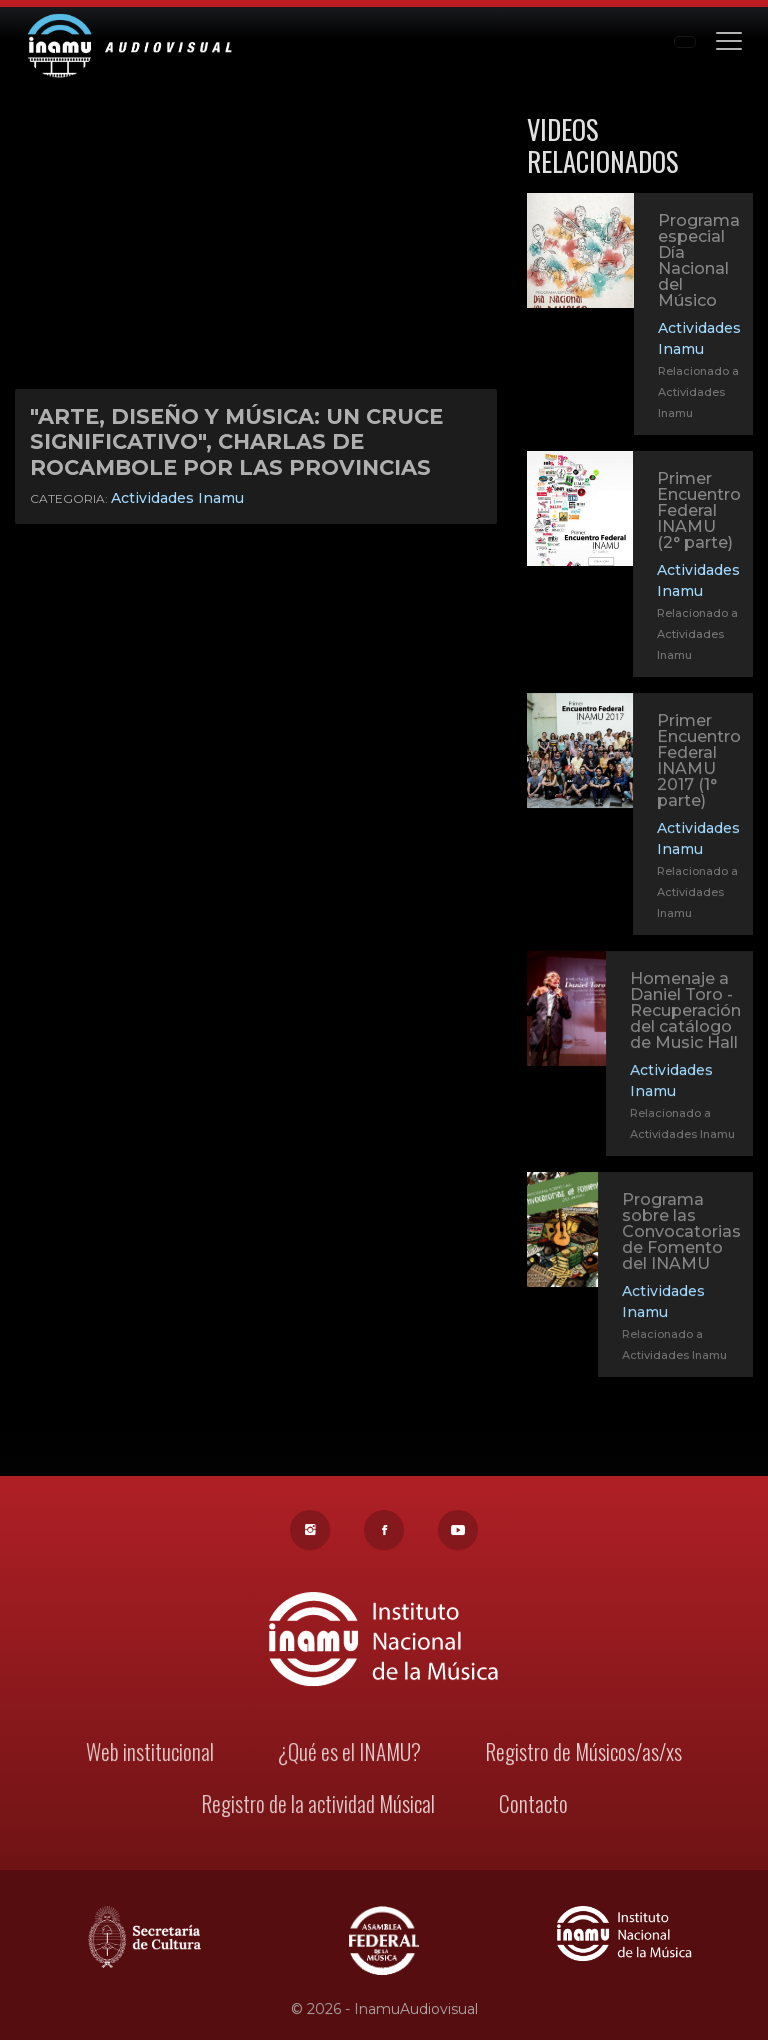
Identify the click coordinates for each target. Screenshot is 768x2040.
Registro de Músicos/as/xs (581, 1753)
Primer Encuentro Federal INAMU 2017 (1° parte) (698, 763)
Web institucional (152, 1753)
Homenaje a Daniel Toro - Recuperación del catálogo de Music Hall (685, 1013)
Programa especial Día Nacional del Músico (699, 260)
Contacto (531, 1805)
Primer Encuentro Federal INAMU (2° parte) (699, 510)
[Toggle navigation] (729, 39)
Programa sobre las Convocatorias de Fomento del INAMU (681, 1234)
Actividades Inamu (177, 498)
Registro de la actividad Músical (318, 1805)
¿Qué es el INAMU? (350, 1753)
